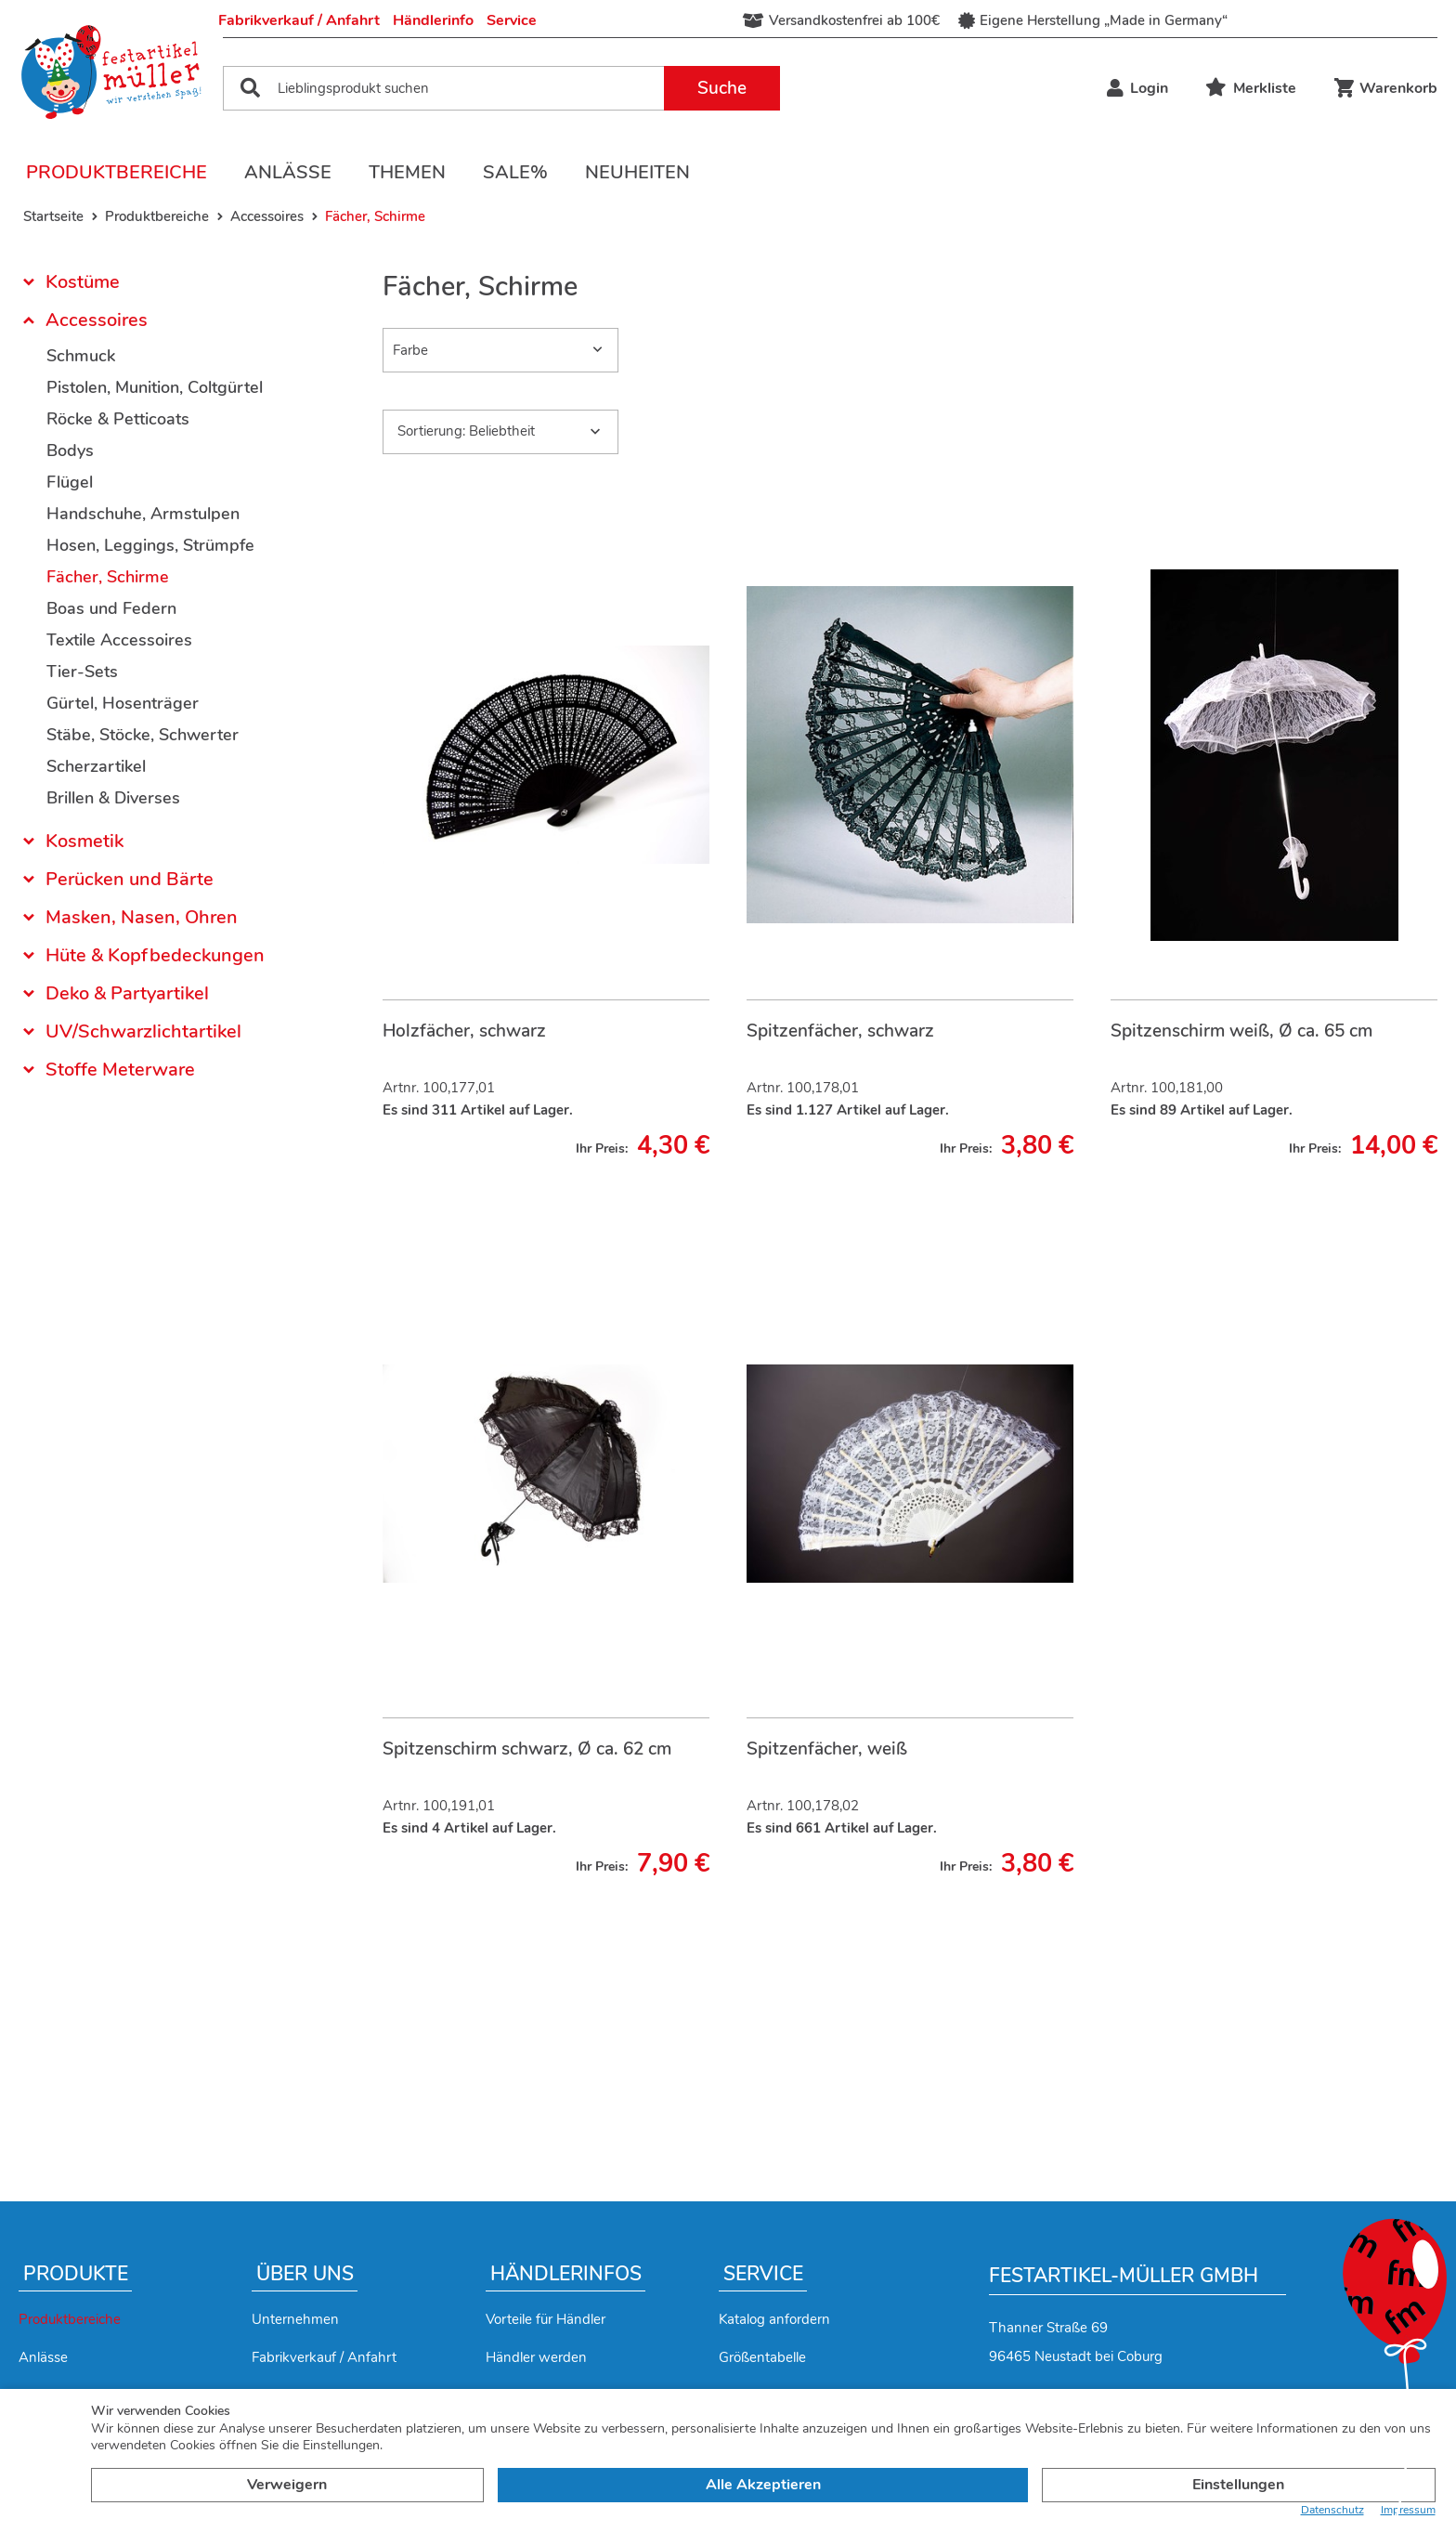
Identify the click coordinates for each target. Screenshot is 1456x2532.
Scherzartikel (96, 766)
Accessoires (97, 320)
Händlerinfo (433, 20)
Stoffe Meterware (120, 1069)
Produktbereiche (116, 172)
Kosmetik (85, 841)
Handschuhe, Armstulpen (143, 513)
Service (512, 20)
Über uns (305, 2274)
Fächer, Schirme (107, 577)
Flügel (69, 482)
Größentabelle (762, 2357)
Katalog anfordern (774, 2319)
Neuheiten (637, 172)
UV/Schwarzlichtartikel (143, 1031)
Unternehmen (295, 2319)
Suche (722, 88)
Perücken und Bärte (130, 879)
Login (1137, 88)
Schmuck (80, 356)
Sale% (515, 172)
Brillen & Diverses (113, 798)
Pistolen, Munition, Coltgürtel (154, 387)
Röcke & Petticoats (117, 419)
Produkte (75, 2274)
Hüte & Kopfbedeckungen (155, 955)
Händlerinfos (566, 2274)
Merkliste (1250, 88)
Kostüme (83, 284)
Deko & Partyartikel (127, 993)
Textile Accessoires (119, 640)
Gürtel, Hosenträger (122, 703)
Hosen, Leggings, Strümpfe (150, 545)
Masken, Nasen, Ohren (142, 917)
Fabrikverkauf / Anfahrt (299, 20)
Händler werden (536, 2357)
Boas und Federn (111, 608)
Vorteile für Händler (545, 2319)
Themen (407, 172)
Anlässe (288, 172)
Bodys (70, 450)
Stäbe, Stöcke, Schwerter (142, 735)
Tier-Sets (82, 671)
